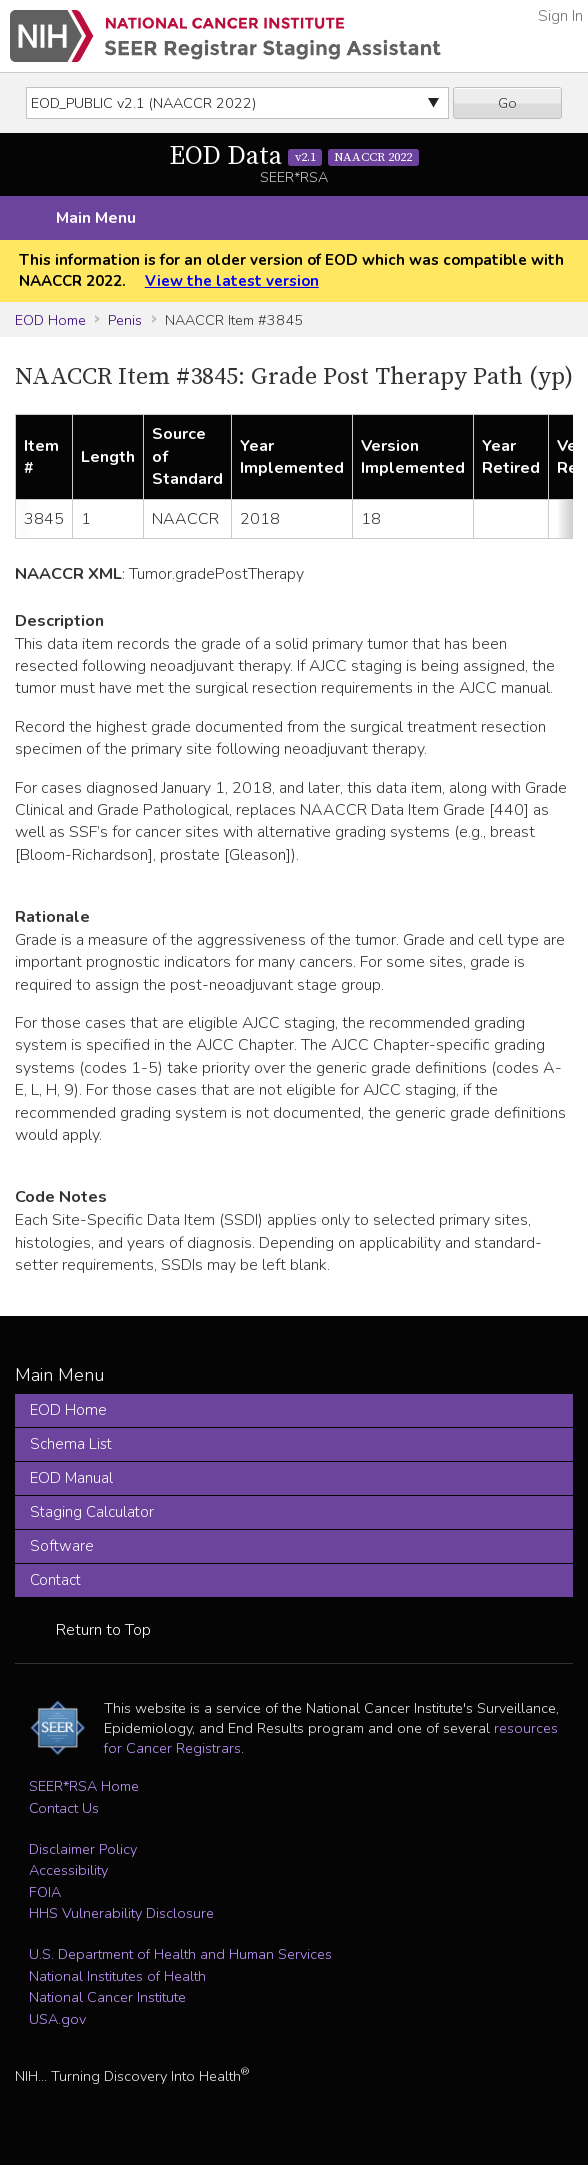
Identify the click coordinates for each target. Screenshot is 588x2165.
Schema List (71, 1444)
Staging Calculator (92, 1512)
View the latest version (232, 281)
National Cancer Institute (107, 1997)
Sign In (560, 16)
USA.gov (57, 2019)
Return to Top (103, 1630)
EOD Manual (71, 1478)
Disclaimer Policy (83, 1849)
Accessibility (68, 1870)
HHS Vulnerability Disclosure (121, 1913)
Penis (125, 320)
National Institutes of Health (117, 1976)
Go (507, 103)
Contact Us (64, 1808)
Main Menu (96, 218)
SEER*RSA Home (84, 1786)
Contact (55, 1580)
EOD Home (50, 320)
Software (62, 1546)
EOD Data (294, 156)
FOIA (45, 1892)
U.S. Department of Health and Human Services (180, 1954)
